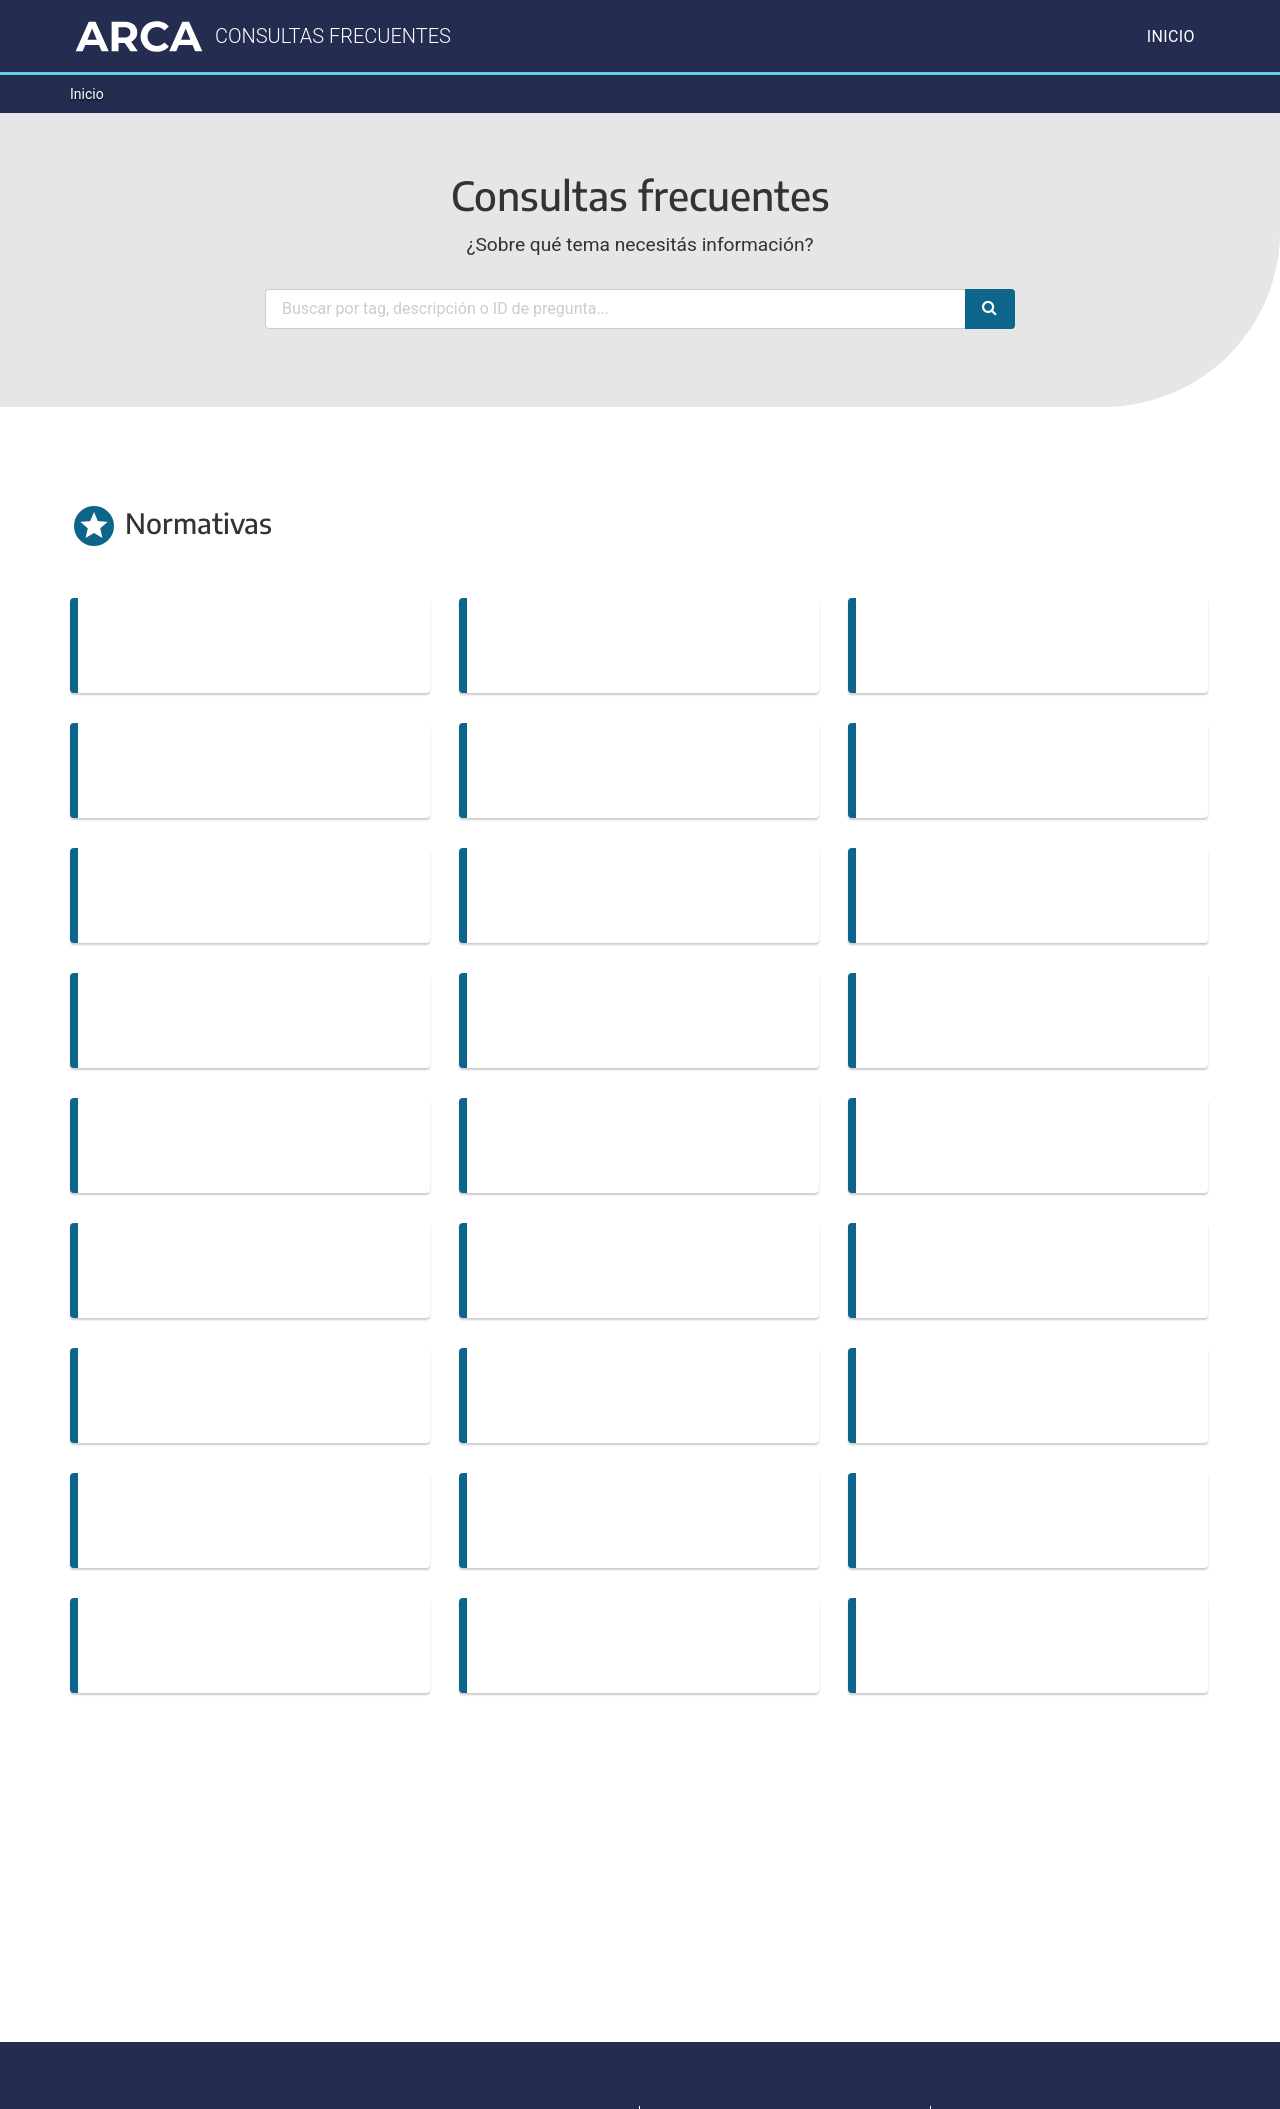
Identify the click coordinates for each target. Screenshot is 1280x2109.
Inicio (1171, 36)
